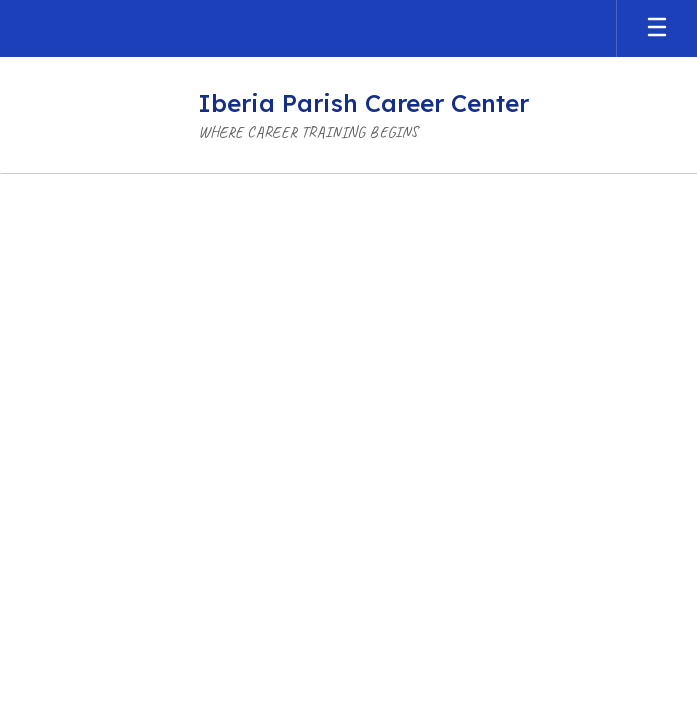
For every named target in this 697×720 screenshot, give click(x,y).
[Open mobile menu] (657, 28)
